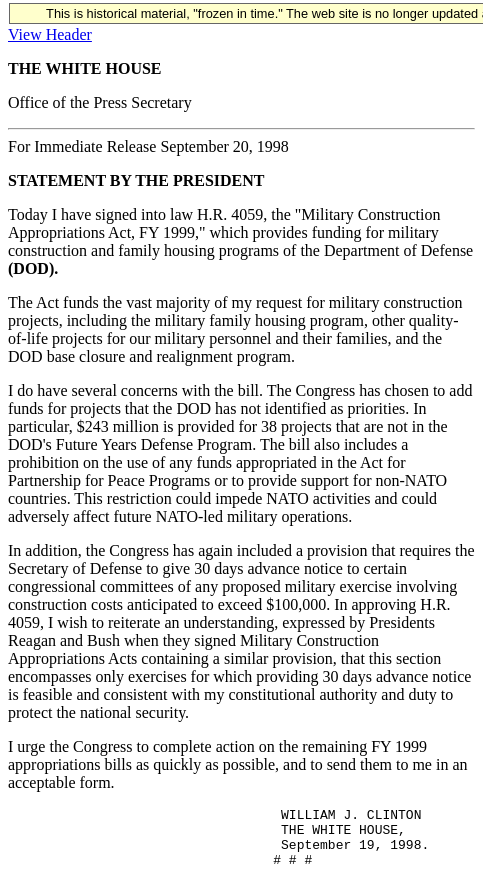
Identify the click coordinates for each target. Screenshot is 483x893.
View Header (50, 34)
